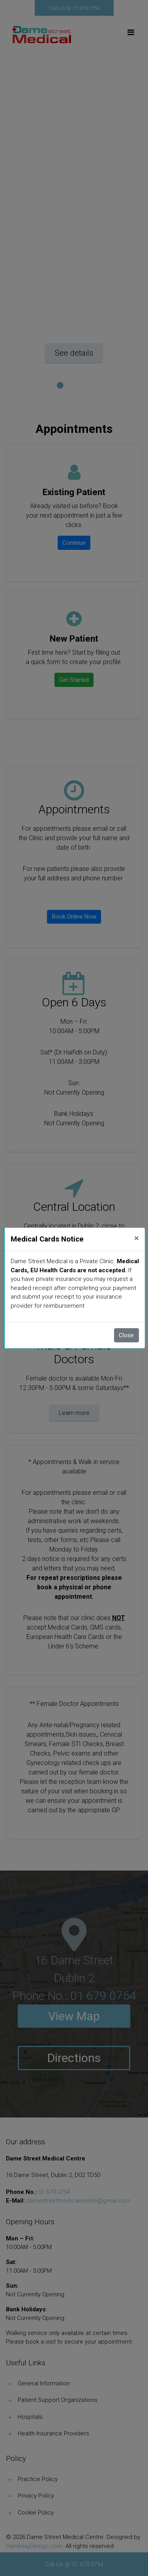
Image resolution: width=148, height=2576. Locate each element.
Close (126, 1335)
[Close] (136, 1238)
